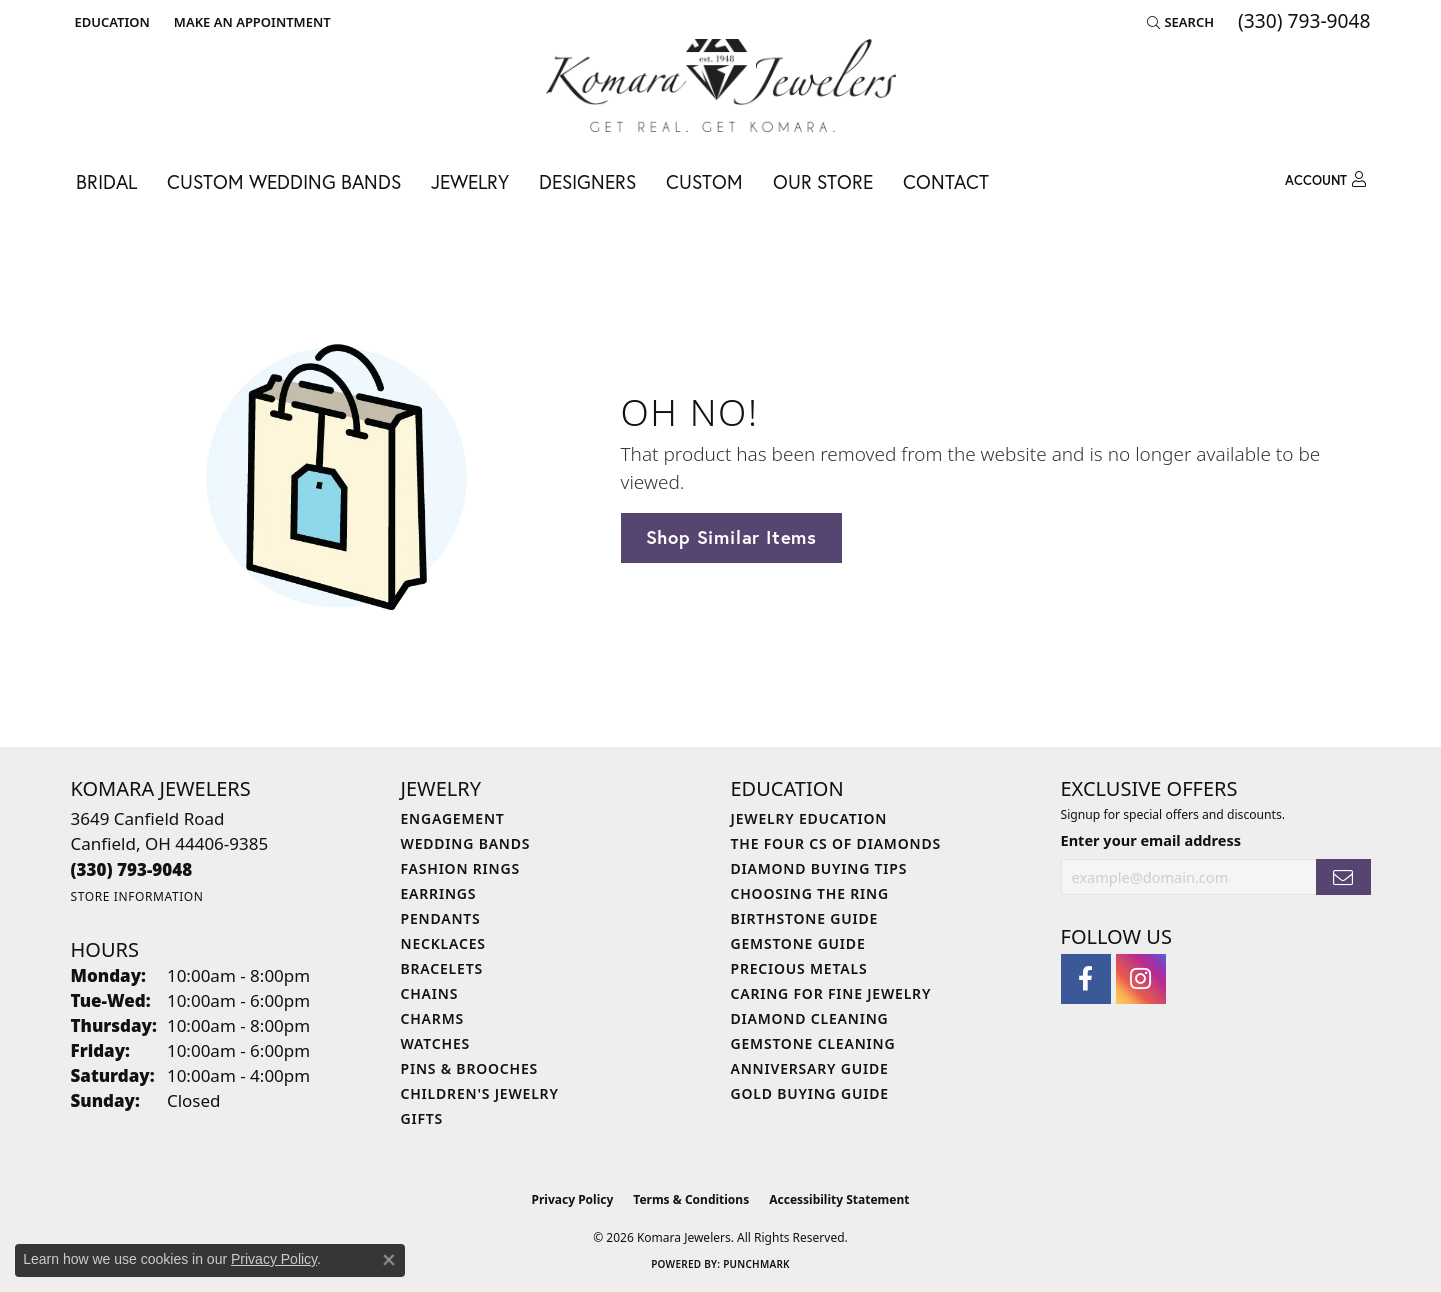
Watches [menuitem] (436, 1043)
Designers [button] (587, 181)
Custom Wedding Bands (284, 181)
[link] (250, 22)
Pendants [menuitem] (441, 918)
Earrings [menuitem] (439, 893)
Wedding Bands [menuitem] (466, 843)
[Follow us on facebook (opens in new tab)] (1086, 979)
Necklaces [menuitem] (443, 943)
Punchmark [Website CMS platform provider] (756, 1264)
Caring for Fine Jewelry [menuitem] (831, 993)
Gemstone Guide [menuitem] (798, 943)
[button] (110, 22)
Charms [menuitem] (432, 1018)
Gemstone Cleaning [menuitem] (813, 1043)
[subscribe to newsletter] (1343, 877)
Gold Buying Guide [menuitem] (810, 1093)
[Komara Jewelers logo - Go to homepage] (721, 85)
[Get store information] (137, 896)
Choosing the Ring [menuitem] (810, 893)
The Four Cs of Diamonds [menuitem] (836, 843)
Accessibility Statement (839, 1199)
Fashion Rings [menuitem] (460, 868)
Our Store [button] (823, 181)
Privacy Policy (573, 1199)
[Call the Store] (132, 869)
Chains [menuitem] (430, 993)
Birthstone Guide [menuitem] (805, 918)
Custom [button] (704, 181)
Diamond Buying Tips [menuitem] (819, 868)
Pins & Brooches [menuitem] (470, 1068)
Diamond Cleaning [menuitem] (810, 1018)
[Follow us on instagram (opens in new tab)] (1141, 979)
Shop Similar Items (731, 537)
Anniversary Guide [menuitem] (810, 1068)
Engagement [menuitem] (453, 818)
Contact (946, 181)
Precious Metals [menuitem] (799, 968)
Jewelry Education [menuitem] (809, 818)
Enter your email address (1151, 840)
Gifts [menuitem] (422, 1118)
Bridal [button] (106, 181)
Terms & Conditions (691, 1199)
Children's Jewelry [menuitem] (480, 1093)
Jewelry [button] (470, 181)
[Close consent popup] (389, 1260)
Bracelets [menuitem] (442, 968)
